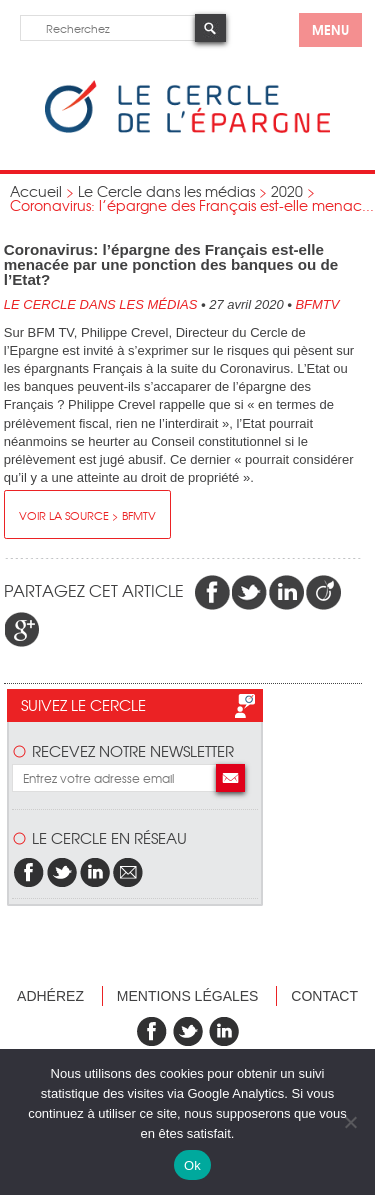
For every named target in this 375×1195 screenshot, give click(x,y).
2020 (287, 191)
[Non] (350, 1122)
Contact (324, 996)
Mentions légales (188, 996)
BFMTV (317, 304)
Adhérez (50, 996)
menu (330, 29)
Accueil (36, 191)
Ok (192, 1165)
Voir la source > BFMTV (87, 515)
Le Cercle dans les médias (166, 191)
